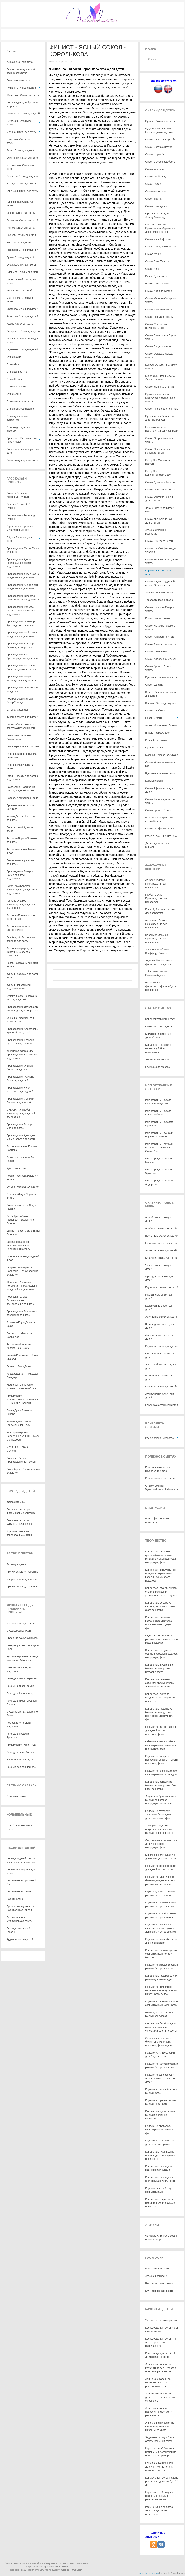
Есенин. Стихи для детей (21, 212)
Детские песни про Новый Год (21, 1882)
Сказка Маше (153, 253)
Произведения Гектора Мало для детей (20, 1126)
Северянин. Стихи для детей (23, 331)
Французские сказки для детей (159, 1278)
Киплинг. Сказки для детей (160, 703)
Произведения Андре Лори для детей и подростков (22, 586)
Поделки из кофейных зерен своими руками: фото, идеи (161, 1772)
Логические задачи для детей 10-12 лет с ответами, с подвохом (161, 2397)
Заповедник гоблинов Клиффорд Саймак (157, 951)
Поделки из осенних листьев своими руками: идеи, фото (161, 2003)
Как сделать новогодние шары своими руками (159, 2168)
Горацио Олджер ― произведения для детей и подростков (22, 904)
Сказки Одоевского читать (160, 489)
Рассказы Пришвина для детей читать (21, 917)
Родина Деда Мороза (157, 1066)
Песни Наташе (15, 1898)
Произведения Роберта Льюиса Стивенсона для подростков (21, 610)
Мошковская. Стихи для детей (20, 167)
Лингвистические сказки (159, 592)
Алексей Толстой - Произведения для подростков (156, 883)
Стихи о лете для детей (20, 401)
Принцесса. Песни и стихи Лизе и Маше (22, 439)
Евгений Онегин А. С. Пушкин (19, 506)
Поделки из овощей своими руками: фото (161, 2091)
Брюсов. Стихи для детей (21, 234)
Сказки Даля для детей (158, 290)
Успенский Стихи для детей (22, 190)
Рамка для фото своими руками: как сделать (159, 2014)
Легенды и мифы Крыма (21, 1685)
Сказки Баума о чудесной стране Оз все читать (160, 583)
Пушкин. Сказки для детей (160, 121)
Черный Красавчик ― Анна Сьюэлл (22, 1357)
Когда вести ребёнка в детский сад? (158, 1035)
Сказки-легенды (154, 169)
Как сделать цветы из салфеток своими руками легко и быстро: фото (160, 1683)
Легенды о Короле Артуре (21, 1693)
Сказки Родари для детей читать (160, 801)
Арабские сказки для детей (161, 1228)
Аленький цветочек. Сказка (161, 725)
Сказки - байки (153, 183)
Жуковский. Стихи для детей (23, 95)
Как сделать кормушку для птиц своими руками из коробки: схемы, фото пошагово (160, 1575)
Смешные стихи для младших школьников (19, 1522)
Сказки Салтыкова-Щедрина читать (156, 326)
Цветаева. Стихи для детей (22, 308)
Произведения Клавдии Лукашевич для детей (20, 1041)
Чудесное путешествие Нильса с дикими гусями (159, 130)
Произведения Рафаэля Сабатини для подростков (22, 667)
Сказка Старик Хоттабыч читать (159, 439)
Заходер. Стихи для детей (22, 183)
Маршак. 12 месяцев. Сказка (161, 754)
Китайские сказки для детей (161, 1257)
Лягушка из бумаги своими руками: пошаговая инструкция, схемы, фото (160, 1800)
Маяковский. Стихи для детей (20, 299)
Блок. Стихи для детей (20, 290)
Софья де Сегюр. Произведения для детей (21, 1459)
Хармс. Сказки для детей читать (159, 509)
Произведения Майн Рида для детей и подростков (22, 634)
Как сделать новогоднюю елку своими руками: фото (160, 2179)
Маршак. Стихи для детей (21, 131)
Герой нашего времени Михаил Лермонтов (20, 528)
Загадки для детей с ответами (18, 428)
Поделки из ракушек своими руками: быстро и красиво (161, 1966)
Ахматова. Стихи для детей (22, 316)
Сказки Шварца (154, 684)
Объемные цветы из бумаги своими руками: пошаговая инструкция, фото (161, 1745)
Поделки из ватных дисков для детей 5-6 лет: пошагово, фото (160, 1730)
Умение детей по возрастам (161, 2320)
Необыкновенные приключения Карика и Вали (161, 428)
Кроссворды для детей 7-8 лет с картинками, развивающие (160, 2342)
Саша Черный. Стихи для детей (21, 281)
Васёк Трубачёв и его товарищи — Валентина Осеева (20, 1220)
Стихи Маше (14, 356)
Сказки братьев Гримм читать (158, 668)
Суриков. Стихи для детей (22, 264)
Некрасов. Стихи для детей (22, 249)
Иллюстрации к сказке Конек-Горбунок (158, 1112)
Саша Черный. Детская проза (20, 829)
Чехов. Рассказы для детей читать (22, 964)
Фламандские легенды (20, 1759)
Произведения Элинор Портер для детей (20, 1067)
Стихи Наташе (15, 379)
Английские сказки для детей (158, 1219)
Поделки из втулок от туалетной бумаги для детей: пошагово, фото (158, 1814)
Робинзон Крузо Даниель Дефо (21, 1324)
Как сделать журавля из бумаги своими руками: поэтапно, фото (159, 1668)
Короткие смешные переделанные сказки (19, 1533)
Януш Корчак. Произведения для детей (23, 1470)
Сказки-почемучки (156, 191)
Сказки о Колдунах (156, 206)
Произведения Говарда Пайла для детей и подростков (20, 875)
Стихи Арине (14, 393)
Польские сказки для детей (161, 1386)
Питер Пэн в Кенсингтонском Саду (158, 473)
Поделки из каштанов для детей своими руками (160, 2142)
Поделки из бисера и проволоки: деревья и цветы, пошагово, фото (161, 1759)
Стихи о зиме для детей (20, 408)
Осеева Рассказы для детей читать (23, 1258)
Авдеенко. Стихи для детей (22, 349)
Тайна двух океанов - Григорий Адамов (157, 973)
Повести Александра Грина (22, 797)
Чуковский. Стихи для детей (19, 122)
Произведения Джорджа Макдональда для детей (21, 1137)
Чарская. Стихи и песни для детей (23, 340)
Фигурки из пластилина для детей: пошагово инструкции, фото (161, 1844)
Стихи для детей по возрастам (18, 417)
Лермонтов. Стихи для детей (23, 113)
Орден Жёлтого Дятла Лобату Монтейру (158, 215)
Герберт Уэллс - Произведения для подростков (156, 898)
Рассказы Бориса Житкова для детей (22, 840)
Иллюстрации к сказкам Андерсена (159, 1182)
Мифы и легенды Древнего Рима (22, 1713)
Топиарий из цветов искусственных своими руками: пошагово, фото (159, 1829)
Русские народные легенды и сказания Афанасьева (22, 1658)
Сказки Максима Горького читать (160, 627)
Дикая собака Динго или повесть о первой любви (21, 726)
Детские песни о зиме (19, 1891)
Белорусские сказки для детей (159, 1307)
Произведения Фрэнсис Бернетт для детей (20, 1078)
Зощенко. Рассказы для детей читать (20, 1019)
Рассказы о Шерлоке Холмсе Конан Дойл (19, 1346)
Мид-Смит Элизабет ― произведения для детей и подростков (22, 1113)
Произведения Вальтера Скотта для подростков (21, 645)
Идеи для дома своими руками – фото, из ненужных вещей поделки (161, 1639)
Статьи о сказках (16, 1796)
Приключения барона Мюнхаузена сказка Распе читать (160, 397)
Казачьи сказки (154, 780)
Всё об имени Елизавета (159, 1437)
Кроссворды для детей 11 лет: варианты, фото (160, 2355)
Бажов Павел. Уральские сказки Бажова (159, 819)
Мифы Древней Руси (19, 1630)
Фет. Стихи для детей (19, 242)
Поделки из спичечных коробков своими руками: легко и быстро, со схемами (161, 1928)
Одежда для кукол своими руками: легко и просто (160, 1893)
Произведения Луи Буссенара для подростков (22, 656)
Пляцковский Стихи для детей (20, 203)
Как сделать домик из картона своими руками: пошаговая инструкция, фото (159, 1623)
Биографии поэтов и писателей (157, 1520)
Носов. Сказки (153, 717)
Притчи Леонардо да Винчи (22, 1586)
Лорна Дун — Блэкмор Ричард (19, 1412)
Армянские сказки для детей (161, 1316)
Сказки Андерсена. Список (160, 658)
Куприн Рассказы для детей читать (23, 975)
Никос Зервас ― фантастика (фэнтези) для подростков (160, 986)
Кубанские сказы (16, 1168)
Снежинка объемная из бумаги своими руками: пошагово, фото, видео (158, 2041)
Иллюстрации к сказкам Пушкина (159, 1123)
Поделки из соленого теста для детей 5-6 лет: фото (160, 1867)
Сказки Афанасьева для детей (159, 790)
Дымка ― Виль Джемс (19, 1366)
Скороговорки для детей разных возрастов (21, 71)
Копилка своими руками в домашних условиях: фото (160, 1856)
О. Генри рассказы (17, 709)
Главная (11, 51)
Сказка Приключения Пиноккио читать (157, 451)
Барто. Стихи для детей (20, 150)
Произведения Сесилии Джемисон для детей (20, 1100)
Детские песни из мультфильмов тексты (20, 1919)
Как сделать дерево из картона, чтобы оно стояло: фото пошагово (161, 1606)
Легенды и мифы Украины (22, 1678)
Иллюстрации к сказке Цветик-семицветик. (158, 1101)
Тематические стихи (18, 80)
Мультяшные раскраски (159, 2290)
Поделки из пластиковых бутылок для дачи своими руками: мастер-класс (160, 1880)
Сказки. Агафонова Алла (159, 828)
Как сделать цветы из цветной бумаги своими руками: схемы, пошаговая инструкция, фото (160, 1557)
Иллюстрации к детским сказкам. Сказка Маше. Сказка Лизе (159, 1147)
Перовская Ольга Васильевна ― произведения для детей (21, 1300)
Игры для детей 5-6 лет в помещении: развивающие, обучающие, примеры (161, 2452)
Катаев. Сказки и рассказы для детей (160, 693)
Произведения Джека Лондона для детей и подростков (19, 563)
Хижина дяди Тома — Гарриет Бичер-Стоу (19, 1423)
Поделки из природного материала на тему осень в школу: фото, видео (161, 1990)
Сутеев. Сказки (154, 747)
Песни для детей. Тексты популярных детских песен (22, 1860)
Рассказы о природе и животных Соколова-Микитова (19, 952)
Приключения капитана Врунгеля (20, 807)
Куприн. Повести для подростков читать (19, 986)
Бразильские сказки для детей (159, 1377)
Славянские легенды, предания (19, 1669)
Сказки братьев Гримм (158, 810)
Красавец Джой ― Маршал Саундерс (22, 1375)
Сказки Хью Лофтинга (158, 239)
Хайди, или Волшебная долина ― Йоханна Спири (22, 1386)
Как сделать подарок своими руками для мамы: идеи (161, 1977)
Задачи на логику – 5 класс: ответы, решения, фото (161, 2439)
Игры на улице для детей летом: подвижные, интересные (159, 2510)
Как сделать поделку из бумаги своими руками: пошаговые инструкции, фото (159, 1714)
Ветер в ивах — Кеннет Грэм (161, 835)
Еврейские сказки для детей (161, 1404)
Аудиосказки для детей (20, 61)
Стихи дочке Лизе (17, 371)
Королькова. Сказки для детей (159, 572)
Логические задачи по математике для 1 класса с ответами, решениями (160, 2368)
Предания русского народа (22, 1637)
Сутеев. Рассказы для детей (23, 1186)
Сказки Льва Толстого (157, 261)
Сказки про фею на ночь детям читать (159, 520)
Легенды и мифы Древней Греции (22, 1702)
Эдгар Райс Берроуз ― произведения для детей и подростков (22, 889)
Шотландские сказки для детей (159, 1325)
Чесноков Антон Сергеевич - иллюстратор (161, 2237)
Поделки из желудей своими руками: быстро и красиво (161, 2065)
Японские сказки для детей (161, 1250)
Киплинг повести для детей (22, 716)
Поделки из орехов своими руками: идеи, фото (160, 2102)
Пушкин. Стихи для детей (21, 87)
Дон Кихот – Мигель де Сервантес (20, 1335)
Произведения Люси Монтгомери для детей (20, 1089)
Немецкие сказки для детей (161, 1242)
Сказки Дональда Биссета (160, 482)
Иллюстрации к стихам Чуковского (158, 1171)
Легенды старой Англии (20, 1752)
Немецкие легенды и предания (19, 1724)
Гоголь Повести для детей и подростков (22, 777)
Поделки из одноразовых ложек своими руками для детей (160, 2078)
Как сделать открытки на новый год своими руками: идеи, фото (160, 2203)
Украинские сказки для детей (158, 1267)
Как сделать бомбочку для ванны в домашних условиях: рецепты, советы (161, 2027)
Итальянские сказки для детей (159, 1296)
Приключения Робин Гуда (21, 1744)
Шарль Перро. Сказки (157, 732)
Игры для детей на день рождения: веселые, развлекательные (159, 2496)
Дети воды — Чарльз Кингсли (157, 845)
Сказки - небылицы (156, 176)
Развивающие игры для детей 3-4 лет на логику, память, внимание (159, 2466)
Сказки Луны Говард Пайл (160, 139)
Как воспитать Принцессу (160, 1018)
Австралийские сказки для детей (160, 1366)
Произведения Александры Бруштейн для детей (22, 1030)
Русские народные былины (161, 677)
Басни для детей (16, 1564)
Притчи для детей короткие (22, 1571)
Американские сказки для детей (160, 1336)
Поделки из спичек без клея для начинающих (161, 1941)
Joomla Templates (149, 2572)
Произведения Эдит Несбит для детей (23, 689)
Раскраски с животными (159, 2283)
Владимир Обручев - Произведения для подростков (157, 938)
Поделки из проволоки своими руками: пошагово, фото (160, 2129)
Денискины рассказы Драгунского (19, 737)
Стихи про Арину (16, 386)
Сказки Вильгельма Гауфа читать (160, 337)
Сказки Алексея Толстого (159, 636)
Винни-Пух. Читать (156, 276)
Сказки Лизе (152, 268)
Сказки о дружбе (154, 154)
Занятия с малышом (157, 1059)
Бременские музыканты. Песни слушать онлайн (21, 1908)
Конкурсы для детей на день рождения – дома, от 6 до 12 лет (161, 2481)
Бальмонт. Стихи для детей (22, 220)
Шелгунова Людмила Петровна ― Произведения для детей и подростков (22, 1285)
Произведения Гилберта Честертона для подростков (23, 597)
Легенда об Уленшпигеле (21, 1766)
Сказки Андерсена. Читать (160, 644)
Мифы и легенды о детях (21, 1623)
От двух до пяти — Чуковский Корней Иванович (161, 1487)
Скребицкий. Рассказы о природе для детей (21, 939)
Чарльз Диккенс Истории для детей (21, 818)
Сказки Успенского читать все (160, 764)
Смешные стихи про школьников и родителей (21, 1511)
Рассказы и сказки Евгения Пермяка (22, 1148)
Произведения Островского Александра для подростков (23, 1008)
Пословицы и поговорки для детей (23, 451)
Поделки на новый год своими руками (158, 2190)
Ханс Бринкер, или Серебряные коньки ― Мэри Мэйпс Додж (23, 1436)
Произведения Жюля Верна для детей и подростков (23, 575)
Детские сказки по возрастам (155, 531)
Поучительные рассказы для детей (21, 862)
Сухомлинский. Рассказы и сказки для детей (22, 997)
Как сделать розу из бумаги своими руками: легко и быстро (161, 1954)
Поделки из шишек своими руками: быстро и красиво (160, 1904)
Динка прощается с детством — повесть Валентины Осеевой (18, 1245)
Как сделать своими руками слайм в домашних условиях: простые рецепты (161, 1591)
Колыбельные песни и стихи (19, 1827)
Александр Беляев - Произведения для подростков (157, 924)
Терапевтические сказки (159, 599)
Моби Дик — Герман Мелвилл (18, 1448)
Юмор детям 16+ (16, 1501)
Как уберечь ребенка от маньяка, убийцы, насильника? (158, 1048)
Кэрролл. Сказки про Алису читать (161, 366)
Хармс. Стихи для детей (20, 323)
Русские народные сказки (160, 773)
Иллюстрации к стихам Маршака (158, 1160)
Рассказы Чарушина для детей (21, 766)
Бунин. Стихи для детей (20, 257)
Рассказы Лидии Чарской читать (21, 1196)
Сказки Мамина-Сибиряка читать (160, 300)
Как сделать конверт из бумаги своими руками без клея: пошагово (160, 1785)
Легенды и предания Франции (18, 1735)
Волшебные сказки (156, 740)
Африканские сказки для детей (159, 1395)
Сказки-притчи (153, 198)
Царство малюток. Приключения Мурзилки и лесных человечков (160, 228)
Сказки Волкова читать (158, 309)
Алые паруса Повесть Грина (23, 746)
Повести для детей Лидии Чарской (21, 1207)
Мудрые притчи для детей (22, 1579)
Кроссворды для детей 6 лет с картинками (161, 2329)
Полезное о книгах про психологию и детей (158, 1469)
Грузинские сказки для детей (161, 1287)
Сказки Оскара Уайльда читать (159, 355)
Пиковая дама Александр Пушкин (21, 517)
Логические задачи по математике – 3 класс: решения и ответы (158, 2382)
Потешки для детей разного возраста (22, 104)
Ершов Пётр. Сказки (157, 283)
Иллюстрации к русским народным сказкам (159, 1134)
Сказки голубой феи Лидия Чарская (160, 550)
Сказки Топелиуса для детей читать (161, 561)
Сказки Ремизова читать (159, 540)
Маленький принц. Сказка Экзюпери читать (160, 377)
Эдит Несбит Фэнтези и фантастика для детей (158, 962)
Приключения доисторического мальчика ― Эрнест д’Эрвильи (22, 1399)
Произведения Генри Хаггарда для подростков (21, 678)
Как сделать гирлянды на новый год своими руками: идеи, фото (160, 2155)
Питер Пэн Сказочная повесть (157, 462)
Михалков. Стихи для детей (19, 141)
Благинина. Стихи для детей (23, 157)
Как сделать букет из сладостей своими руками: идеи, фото (160, 1697)
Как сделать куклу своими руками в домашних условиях (160, 2115)
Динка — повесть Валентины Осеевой (23, 1232)
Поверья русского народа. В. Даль (23, 1647)
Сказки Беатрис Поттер (158, 146)
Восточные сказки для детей (161, 1235)
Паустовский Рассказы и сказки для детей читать (21, 788)
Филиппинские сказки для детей (160, 1355)
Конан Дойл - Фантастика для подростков (160, 911)
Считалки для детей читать (22, 460)
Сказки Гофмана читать (159, 316)
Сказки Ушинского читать (160, 386)
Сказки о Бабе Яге (155, 710)
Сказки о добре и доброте (160, 161)
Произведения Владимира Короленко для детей (22, 1313)
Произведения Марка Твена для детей (23, 550)
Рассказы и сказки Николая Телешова (22, 755)
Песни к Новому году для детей (21, 1871)
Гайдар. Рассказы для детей (19, 539)
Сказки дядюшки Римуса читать (159, 609)
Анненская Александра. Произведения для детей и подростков (22, 1054)
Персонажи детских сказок (160, 246)
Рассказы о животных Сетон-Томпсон (19, 928)
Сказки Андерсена (156, 651)
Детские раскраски (156, 2275)
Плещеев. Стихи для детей (22, 271)
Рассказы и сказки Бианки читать (21, 851)
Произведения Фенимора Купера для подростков (21, 623)
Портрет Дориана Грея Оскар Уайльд (20, 700)
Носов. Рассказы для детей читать (22, 1177)
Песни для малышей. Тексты (19, 1930)
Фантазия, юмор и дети (158, 1026)
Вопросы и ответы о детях (160, 1478)
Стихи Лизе (13, 364)
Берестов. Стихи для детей (22, 176)
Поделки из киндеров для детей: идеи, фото (160, 2054)
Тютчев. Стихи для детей (21, 227)
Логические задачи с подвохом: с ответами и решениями (158, 2411)
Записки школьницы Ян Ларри (20, 1159)
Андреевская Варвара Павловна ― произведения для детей (22, 1271)
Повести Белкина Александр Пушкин (18, 495)
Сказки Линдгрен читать (159, 346)
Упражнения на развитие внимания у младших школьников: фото (159, 2426)
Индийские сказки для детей (161, 1346)
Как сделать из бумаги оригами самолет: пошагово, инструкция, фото (161, 1653)
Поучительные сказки (157, 618)
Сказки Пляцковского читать (161, 408)
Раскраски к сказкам (157, 2268)
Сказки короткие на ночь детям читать (159, 498)
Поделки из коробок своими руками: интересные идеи (161, 1915)
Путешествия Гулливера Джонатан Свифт (159, 417)
